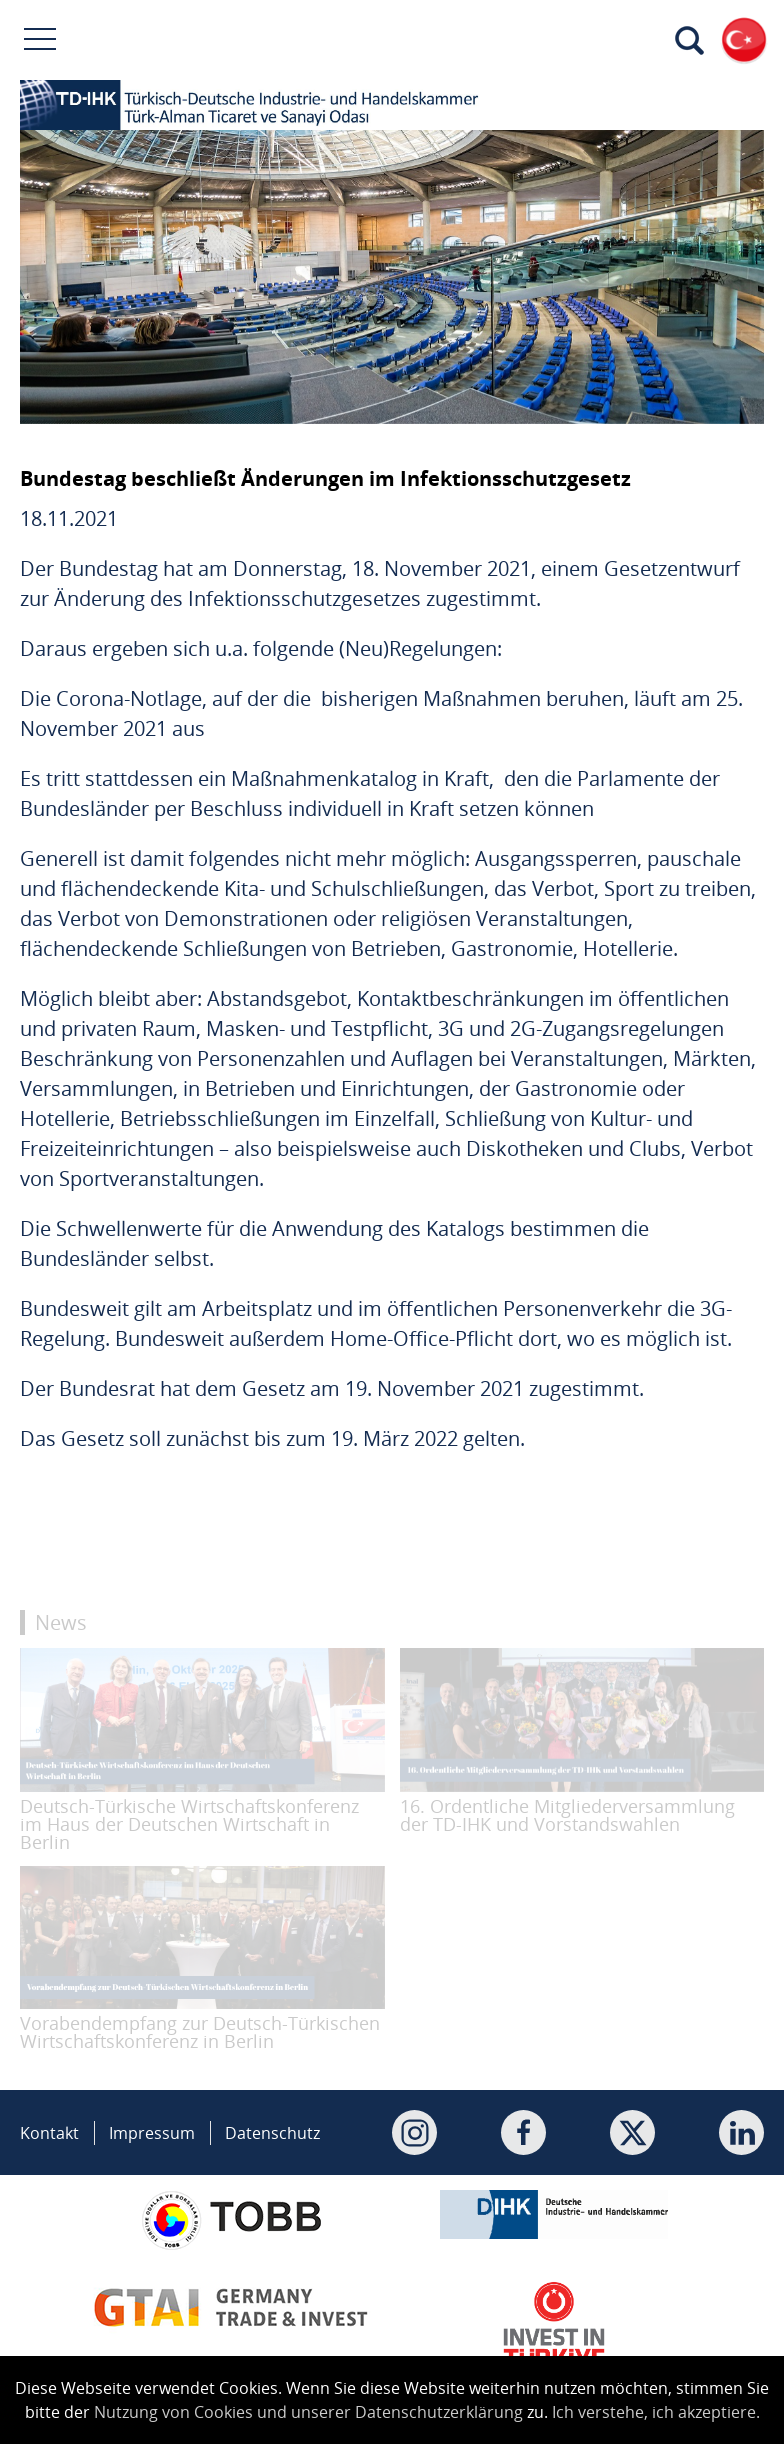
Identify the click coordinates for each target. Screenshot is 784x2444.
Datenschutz (272, 2133)
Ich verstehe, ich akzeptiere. (656, 2412)
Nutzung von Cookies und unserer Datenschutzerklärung (308, 2412)
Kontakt (49, 2133)
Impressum (152, 2133)
